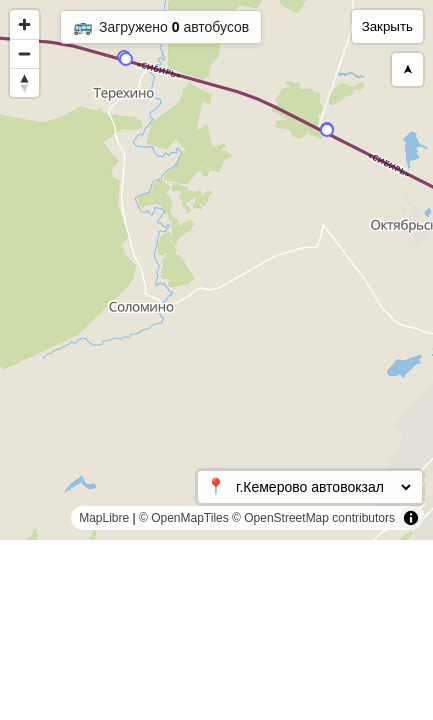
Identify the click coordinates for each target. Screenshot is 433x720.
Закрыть (387, 26)
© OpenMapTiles (184, 518)
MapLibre (104, 518)
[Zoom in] (24, 24)
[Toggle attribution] (411, 518)
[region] (216, 270)
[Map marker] (126, 59)
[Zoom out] (24, 53)
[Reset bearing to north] (24, 82)
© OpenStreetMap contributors (313, 518)
